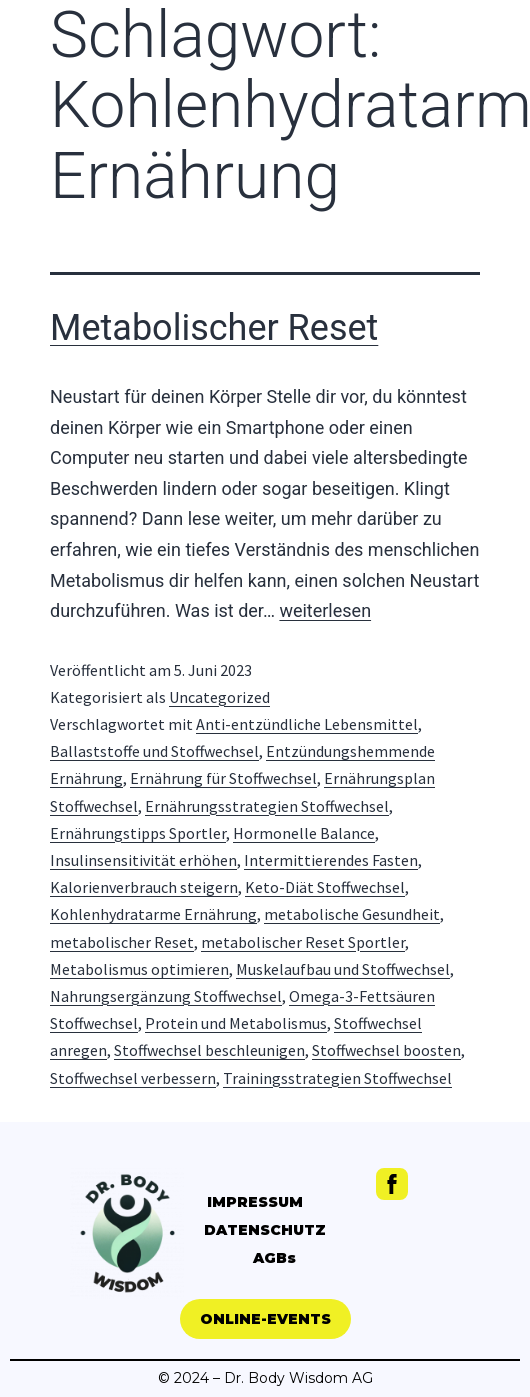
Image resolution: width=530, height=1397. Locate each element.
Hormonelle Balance (304, 833)
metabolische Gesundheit (352, 914)
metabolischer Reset (122, 942)
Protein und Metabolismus (236, 1023)
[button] (265, 1319)
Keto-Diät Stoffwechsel (325, 887)
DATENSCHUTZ (265, 1230)
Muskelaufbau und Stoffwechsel (343, 969)
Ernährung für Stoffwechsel (223, 778)
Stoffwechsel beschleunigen (209, 1050)
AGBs (274, 1258)
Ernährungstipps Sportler (138, 833)
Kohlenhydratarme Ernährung (153, 914)
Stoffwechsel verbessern (133, 1078)
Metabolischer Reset (214, 328)
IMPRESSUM (255, 1202)
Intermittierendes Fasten (331, 860)
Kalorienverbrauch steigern (144, 887)
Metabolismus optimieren (139, 969)
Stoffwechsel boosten (386, 1050)
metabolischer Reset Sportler (303, 942)
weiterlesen (325, 610)
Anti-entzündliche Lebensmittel (307, 724)
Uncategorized (219, 697)
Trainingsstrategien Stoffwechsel (337, 1078)
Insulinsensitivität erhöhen (143, 860)
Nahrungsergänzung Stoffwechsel (166, 996)
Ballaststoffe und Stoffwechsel (154, 751)
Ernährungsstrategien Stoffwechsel (267, 806)
